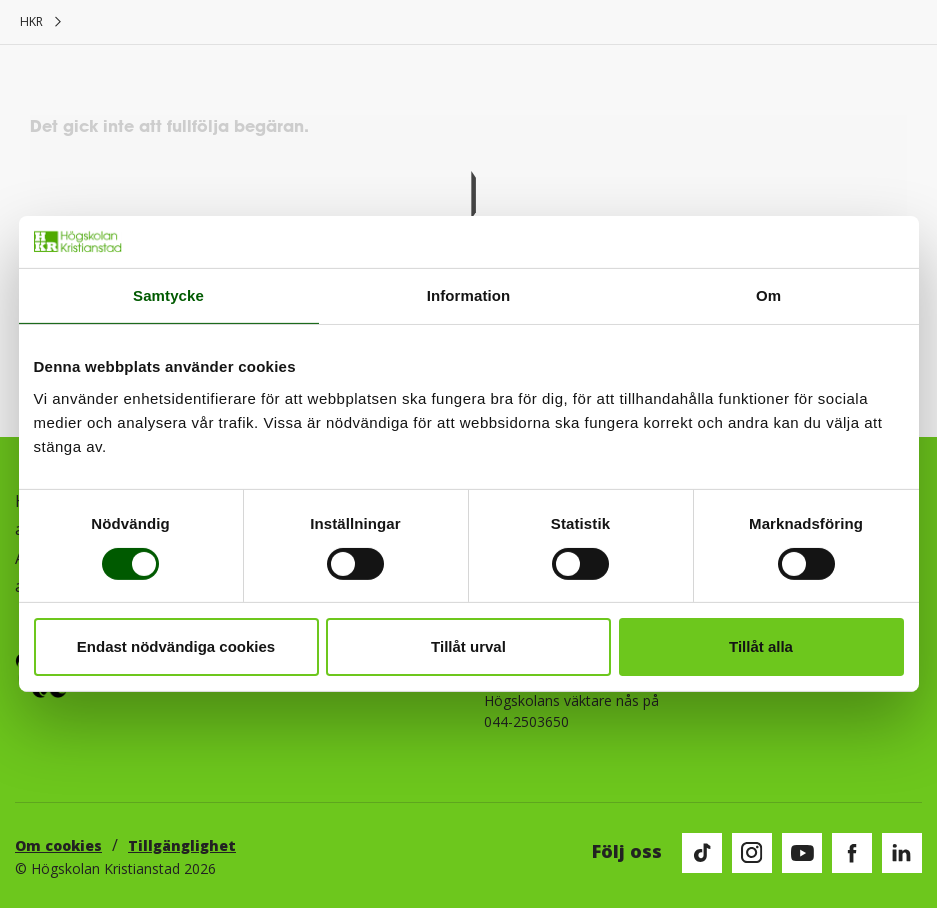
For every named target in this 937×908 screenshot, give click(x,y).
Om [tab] (768, 295)
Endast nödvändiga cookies (176, 646)
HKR (31, 21)
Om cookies (58, 845)
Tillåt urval (468, 646)
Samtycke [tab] (168, 295)
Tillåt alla (761, 646)
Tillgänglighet (182, 845)
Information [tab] (469, 295)
